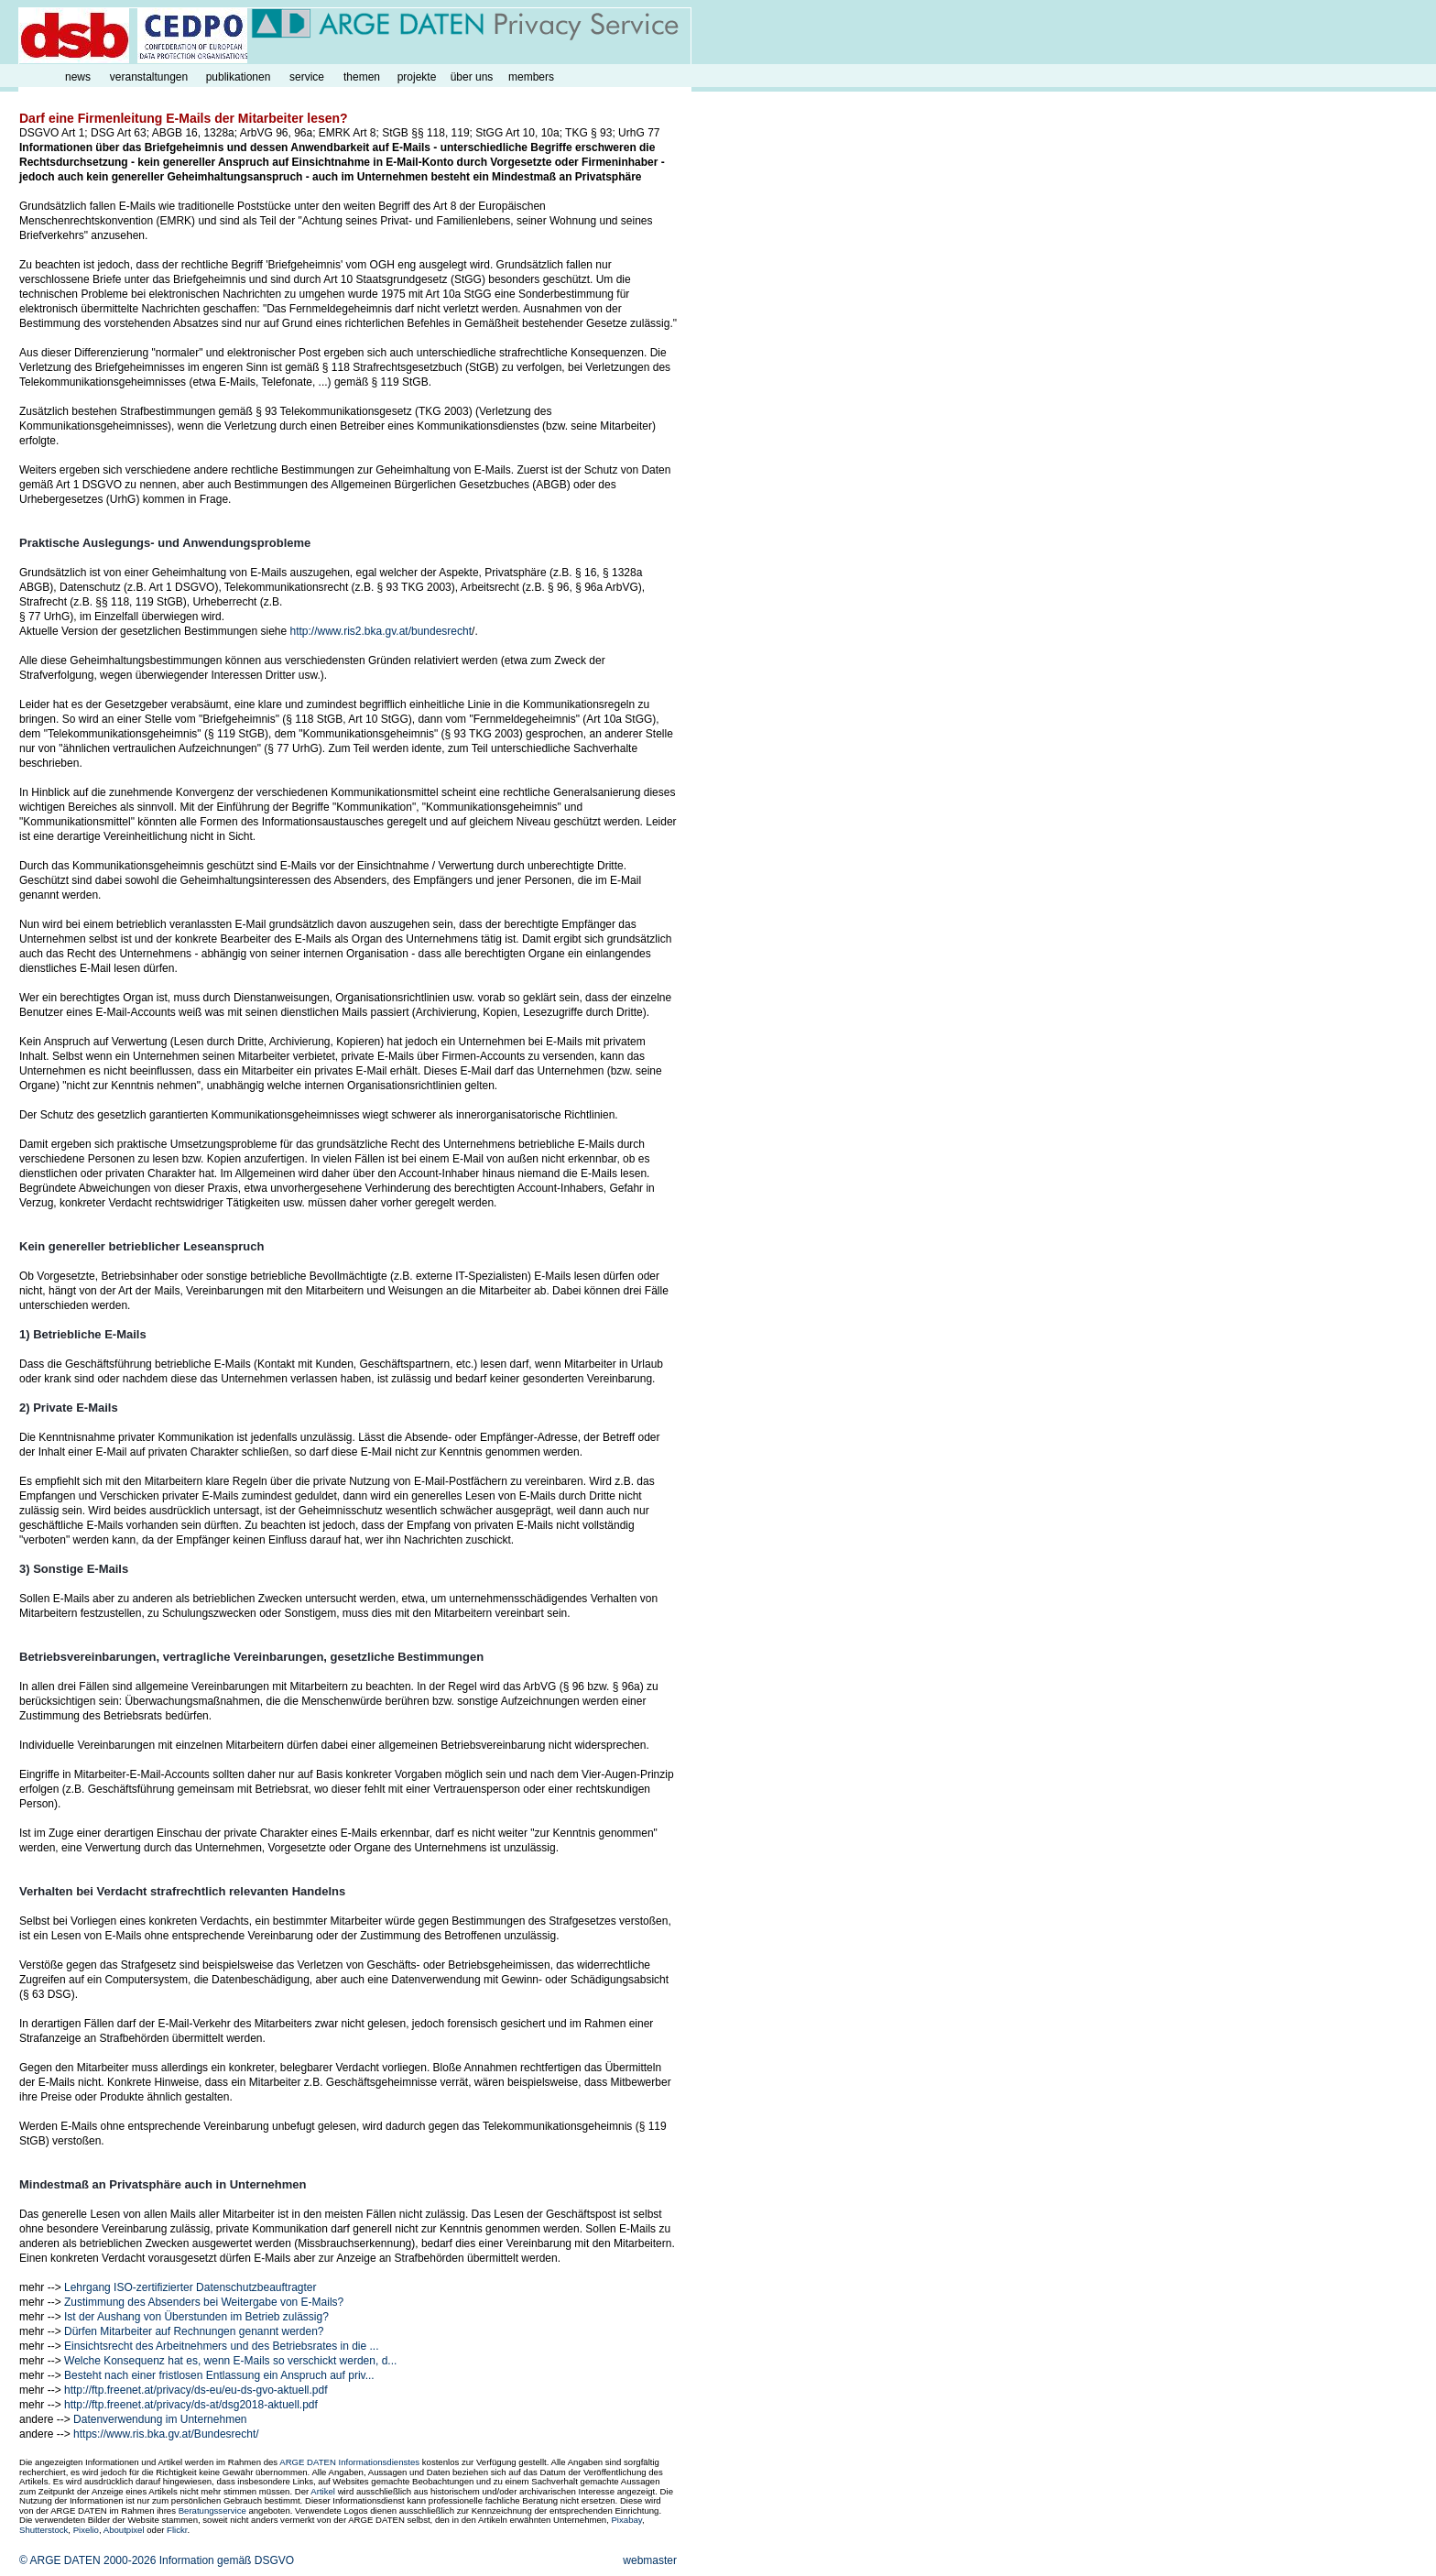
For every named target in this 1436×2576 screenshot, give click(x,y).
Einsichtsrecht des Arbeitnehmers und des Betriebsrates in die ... (221, 2346)
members (531, 77)
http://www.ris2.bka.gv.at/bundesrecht (381, 631)
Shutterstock (43, 2530)
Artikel (322, 2491)
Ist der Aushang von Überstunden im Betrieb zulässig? (196, 2316)
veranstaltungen (149, 77)
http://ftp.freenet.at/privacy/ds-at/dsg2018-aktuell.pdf (191, 2404)
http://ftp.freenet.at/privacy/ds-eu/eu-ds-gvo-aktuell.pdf (195, 2390)
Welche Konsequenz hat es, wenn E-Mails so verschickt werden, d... (230, 2360)
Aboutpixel (124, 2530)
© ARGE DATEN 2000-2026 (87, 2560)
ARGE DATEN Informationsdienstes (349, 2462)
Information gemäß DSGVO (226, 2560)
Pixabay (626, 2520)
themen (361, 77)
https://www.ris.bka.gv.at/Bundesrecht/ (166, 2434)
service (306, 77)
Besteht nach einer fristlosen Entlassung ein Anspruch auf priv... (219, 2375)
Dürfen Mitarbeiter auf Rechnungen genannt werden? (194, 2331)
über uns (472, 77)
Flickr (177, 2530)
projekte (417, 77)
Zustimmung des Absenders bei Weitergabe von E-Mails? (203, 2302)
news (78, 77)
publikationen (238, 77)
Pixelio (86, 2530)
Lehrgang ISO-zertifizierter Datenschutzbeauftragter (190, 2287)
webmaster (650, 2560)
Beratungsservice (212, 2510)
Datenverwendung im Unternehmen (159, 2419)
